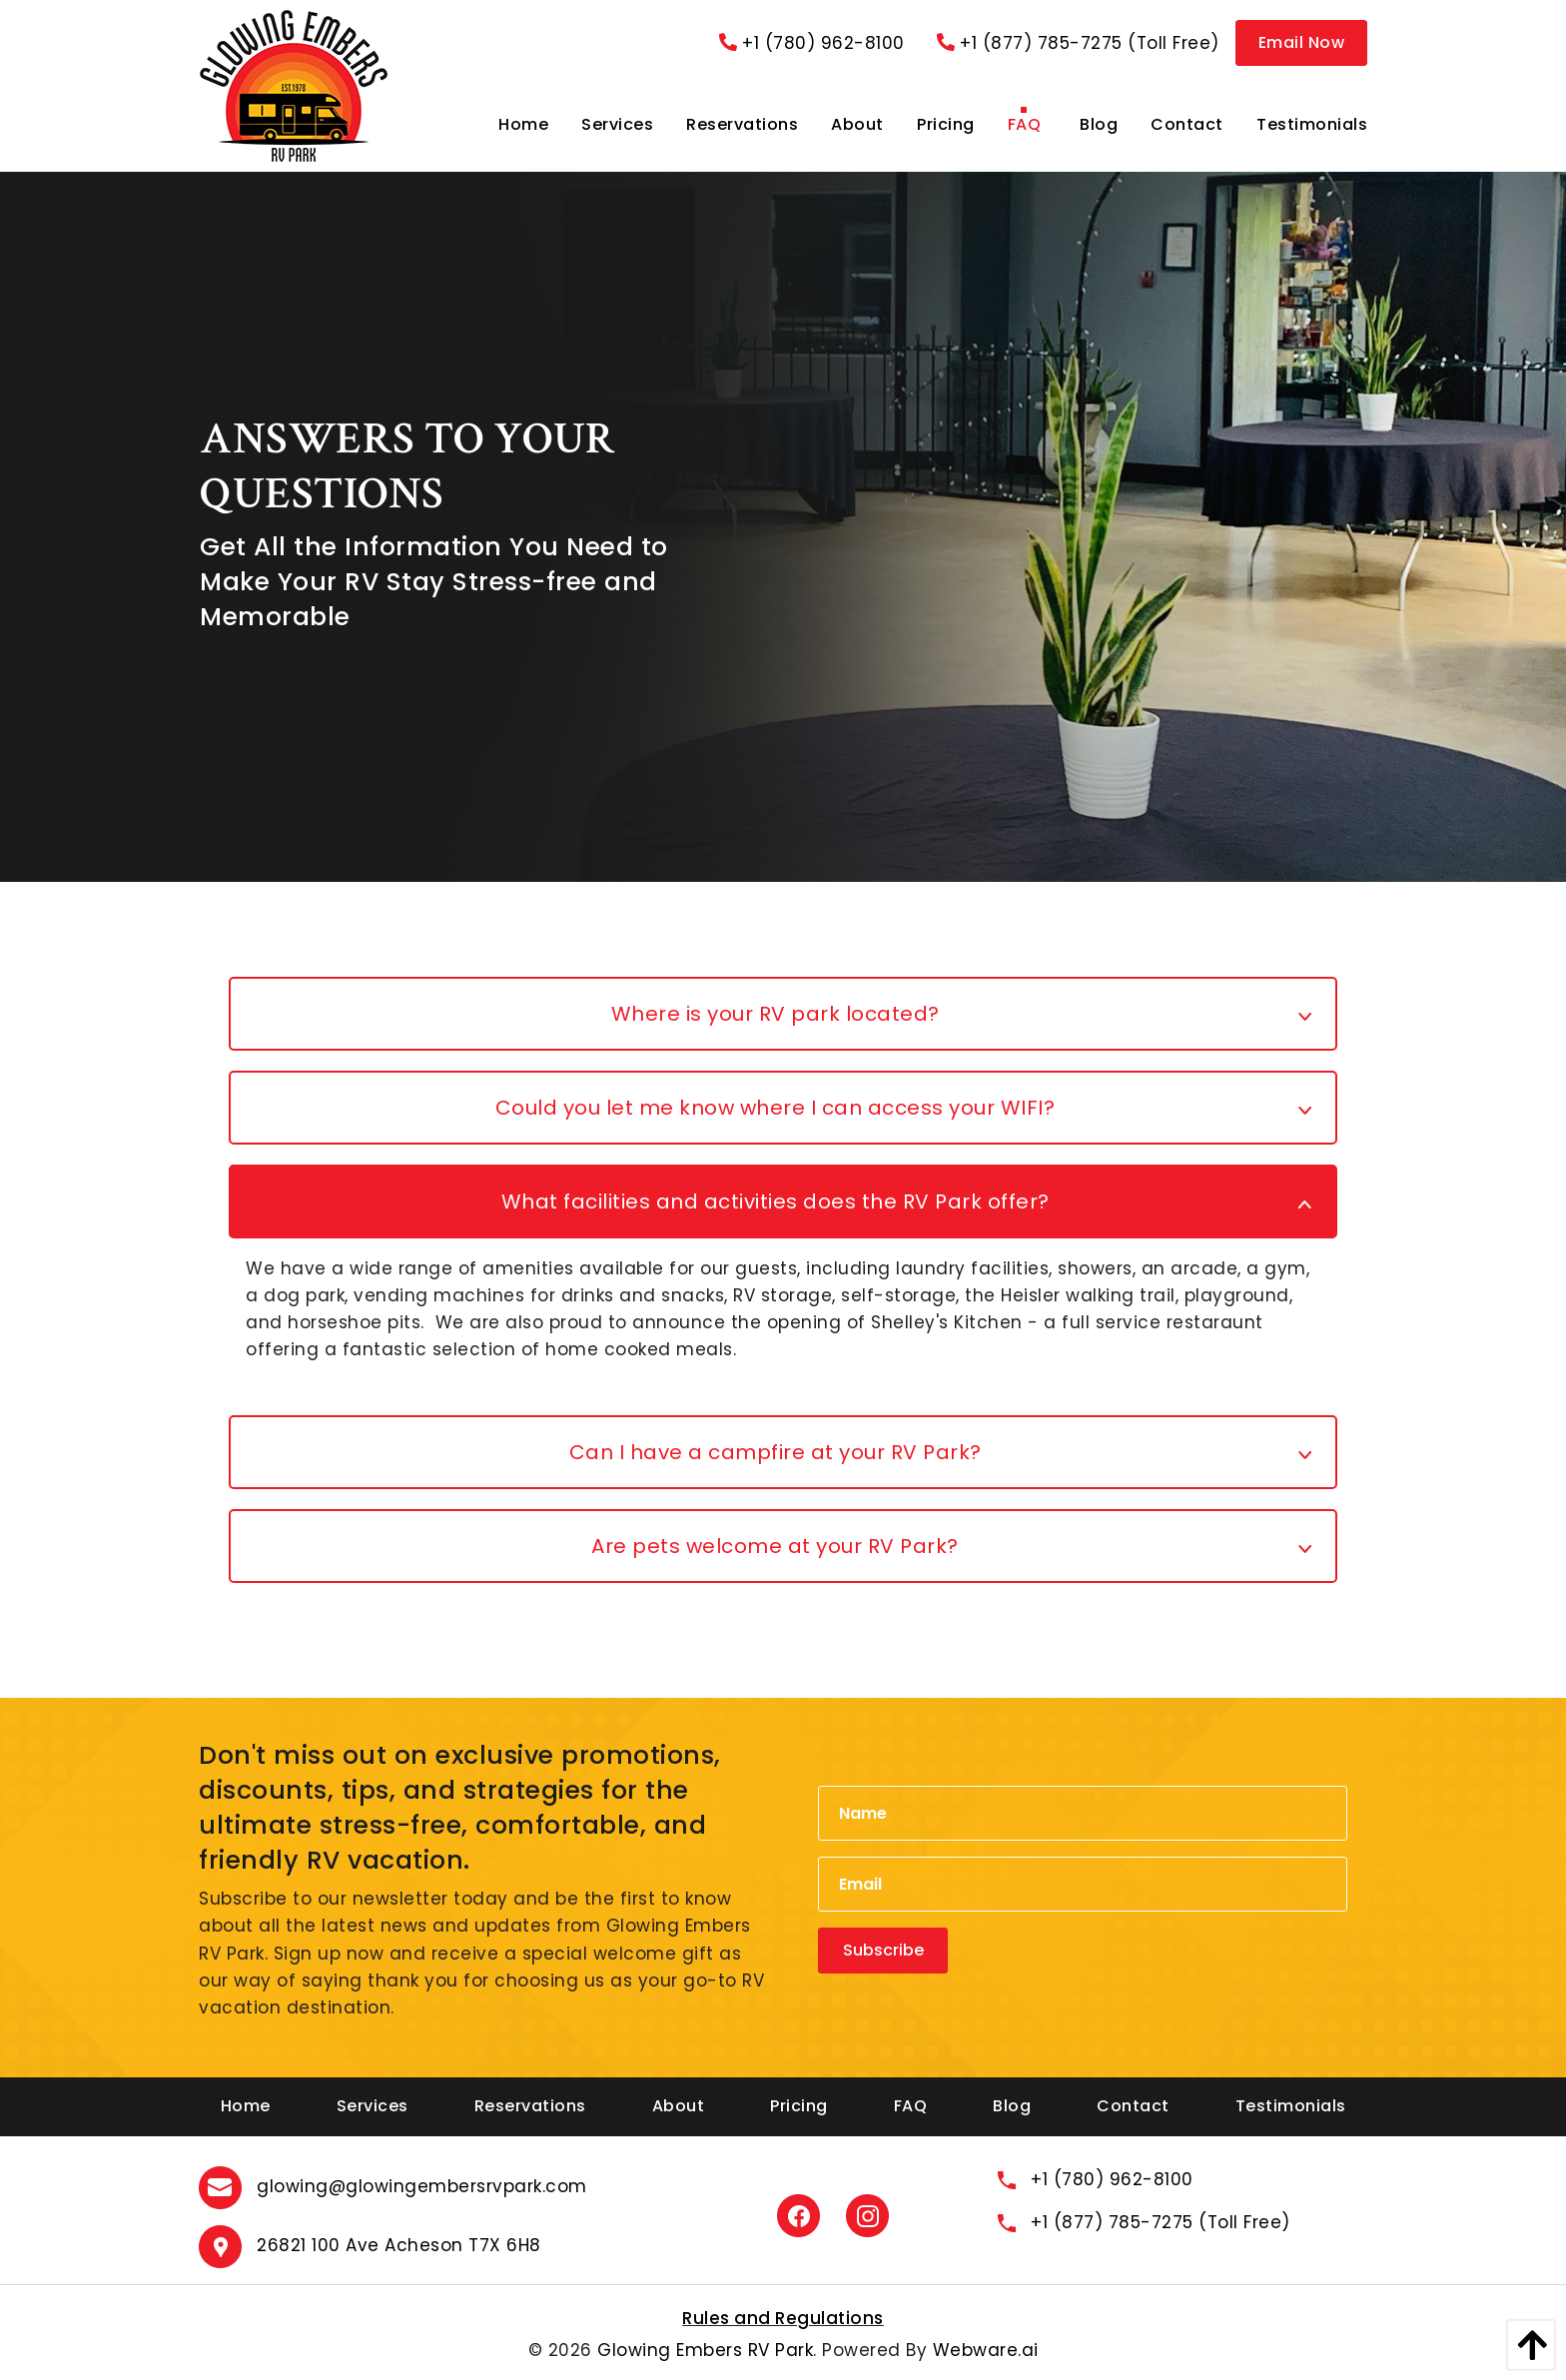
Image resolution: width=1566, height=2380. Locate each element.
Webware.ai (986, 2350)
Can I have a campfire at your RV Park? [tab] (775, 1452)
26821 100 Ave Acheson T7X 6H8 (399, 2245)
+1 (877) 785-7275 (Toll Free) (1078, 43)
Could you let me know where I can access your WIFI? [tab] (775, 1108)
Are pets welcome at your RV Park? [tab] (775, 1546)
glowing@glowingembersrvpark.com (422, 2186)
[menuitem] (523, 125)
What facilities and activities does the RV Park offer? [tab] (775, 1201)
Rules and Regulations (783, 2318)
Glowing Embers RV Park (705, 2350)
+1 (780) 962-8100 (812, 43)
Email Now (1301, 42)
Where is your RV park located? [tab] (775, 1014)
